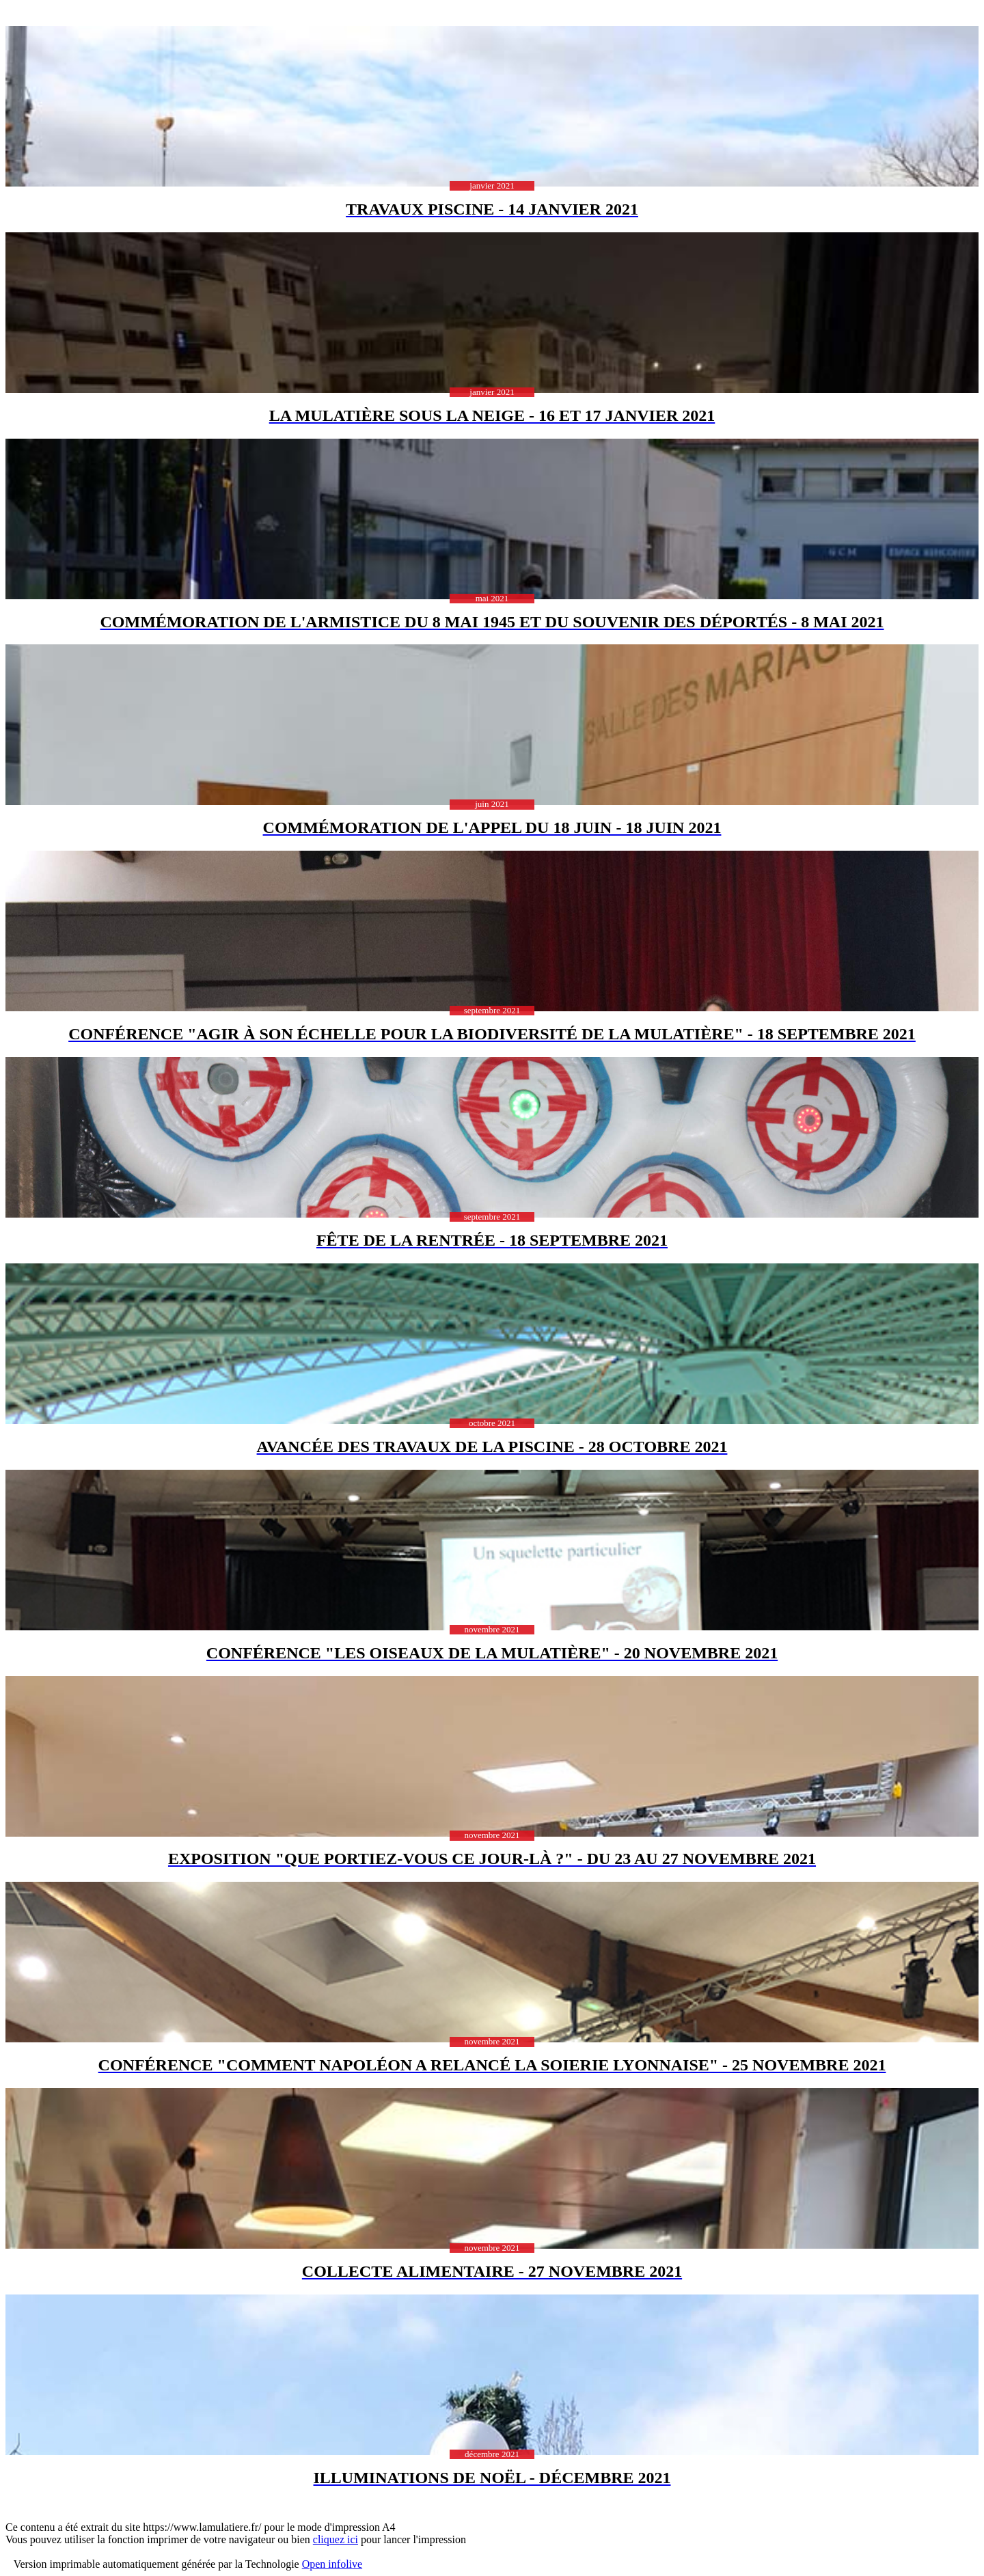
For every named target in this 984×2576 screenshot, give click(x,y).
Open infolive (332, 2564)
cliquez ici (335, 2539)
